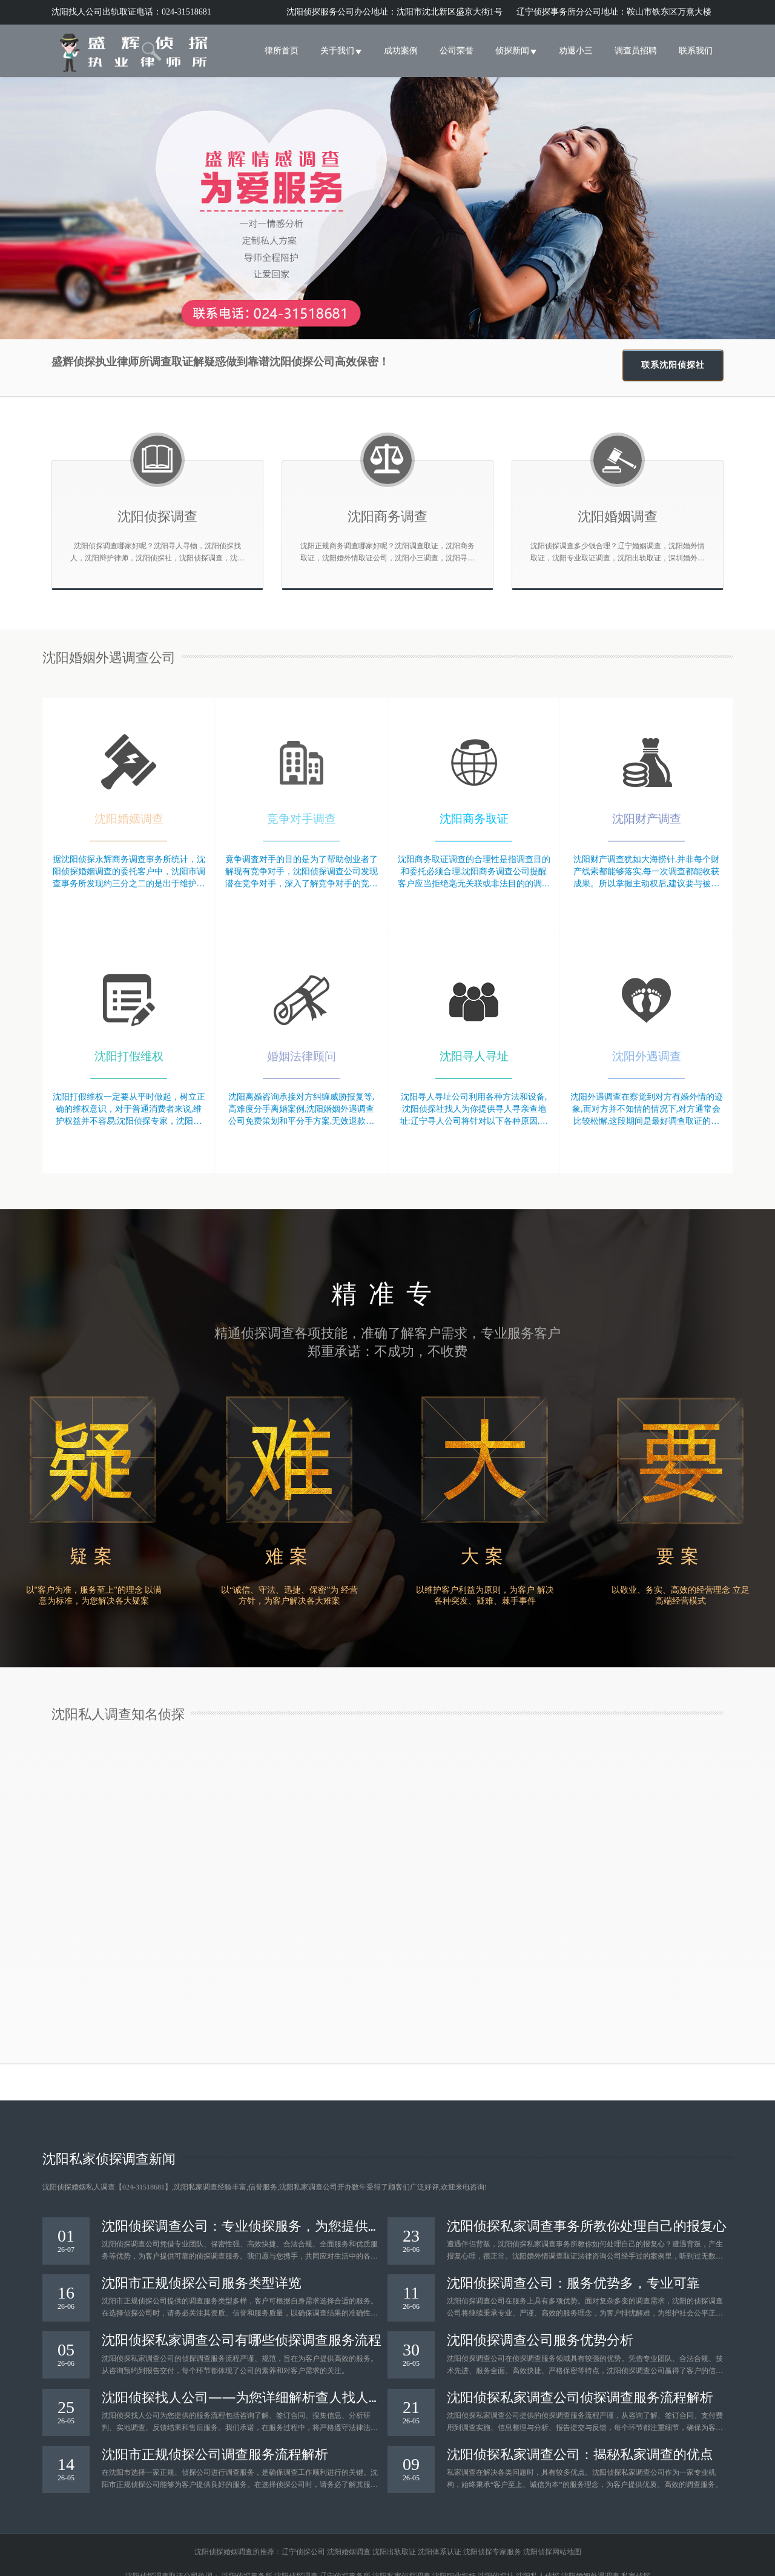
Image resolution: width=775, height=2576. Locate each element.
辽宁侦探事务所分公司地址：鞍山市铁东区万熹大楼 (613, 11)
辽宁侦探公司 (303, 2552)
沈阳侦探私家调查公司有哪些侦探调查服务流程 (241, 2338)
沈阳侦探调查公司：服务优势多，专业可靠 (573, 2281)
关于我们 (341, 50)
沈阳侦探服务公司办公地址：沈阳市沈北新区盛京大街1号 (395, 11)
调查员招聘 (636, 50)
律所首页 (281, 50)
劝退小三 (576, 50)
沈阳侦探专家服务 (492, 2552)
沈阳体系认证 (439, 2552)
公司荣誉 (456, 50)
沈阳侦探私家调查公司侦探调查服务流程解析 (580, 2396)
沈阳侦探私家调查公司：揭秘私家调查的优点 (580, 2453)
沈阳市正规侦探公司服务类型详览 (202, 2281)
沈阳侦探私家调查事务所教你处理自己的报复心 (587, 2224)
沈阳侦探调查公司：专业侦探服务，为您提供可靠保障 (241, 2224)
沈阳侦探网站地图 (552, 2552)
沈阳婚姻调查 (349, 2552)
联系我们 (696, 50)
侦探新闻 (516, 50)
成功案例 (401, 50)
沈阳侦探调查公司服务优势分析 (540, 2338)
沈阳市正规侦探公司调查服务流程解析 (215, 2453)
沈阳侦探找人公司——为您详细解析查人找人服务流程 (235, 2396)
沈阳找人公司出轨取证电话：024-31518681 (131, 11)
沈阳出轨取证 (394, 2552)
